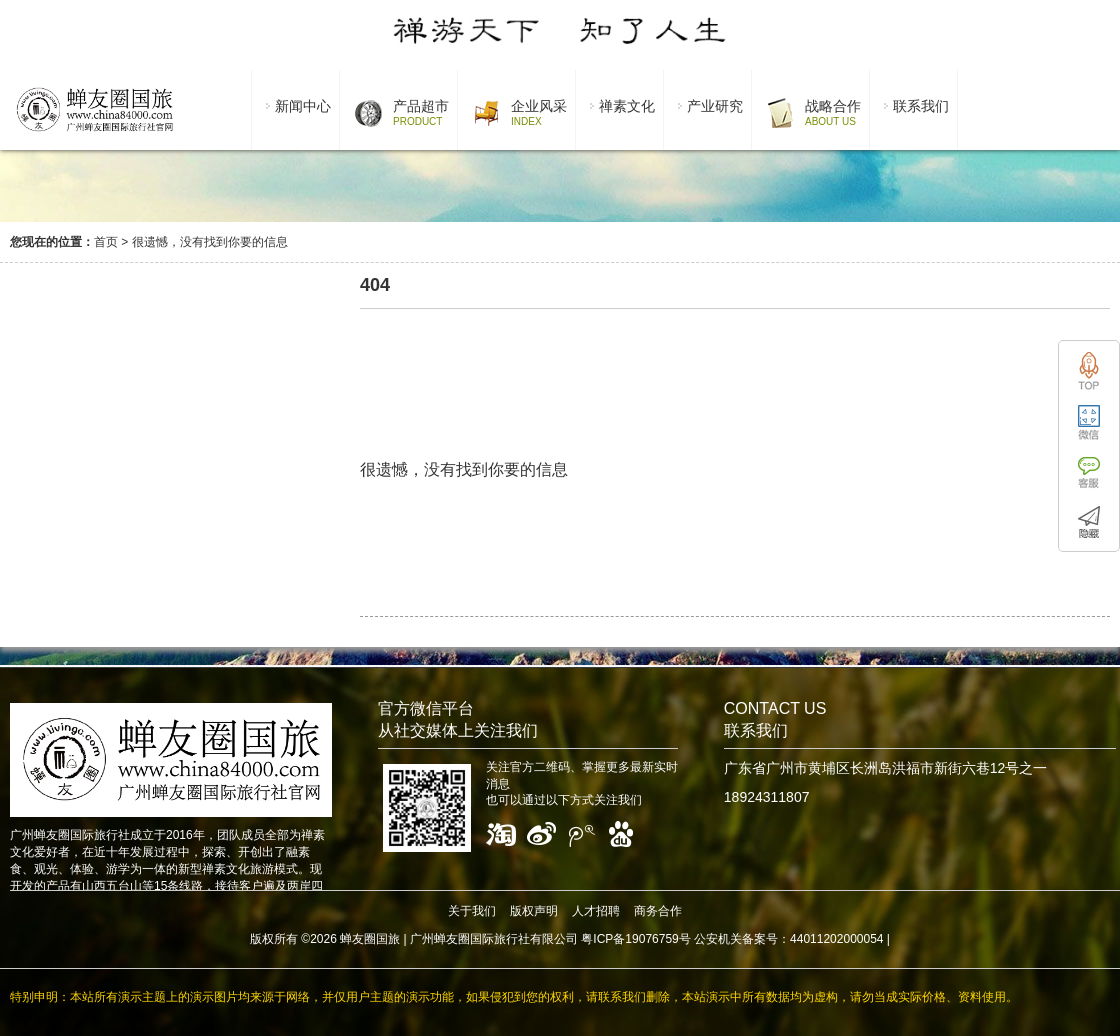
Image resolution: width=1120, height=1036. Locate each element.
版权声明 (534, 911)
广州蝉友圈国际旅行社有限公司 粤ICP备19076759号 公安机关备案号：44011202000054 (647, 939)
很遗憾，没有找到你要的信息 (210, 242)
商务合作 (658, 911)
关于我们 (472, 911)
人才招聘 (596, 911)
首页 (106, 242)
